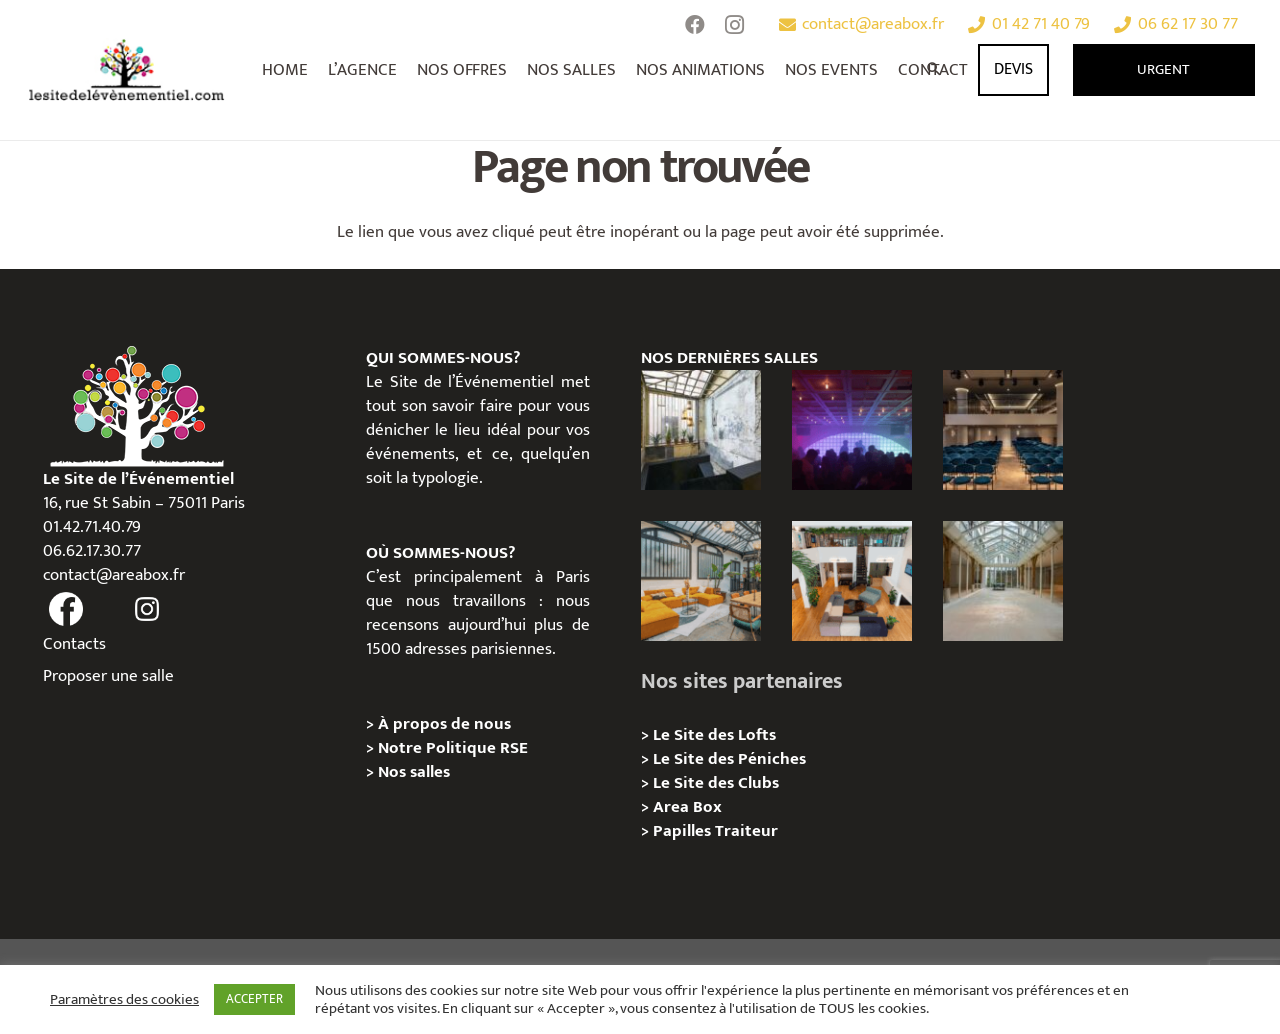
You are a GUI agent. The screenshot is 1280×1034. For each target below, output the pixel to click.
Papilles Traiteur (715, 831)
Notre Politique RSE (453, 748)
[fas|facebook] (67, 610)
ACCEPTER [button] (254, 999)
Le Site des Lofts (714, 735)
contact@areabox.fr (114, 575)
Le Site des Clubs (716, 783)
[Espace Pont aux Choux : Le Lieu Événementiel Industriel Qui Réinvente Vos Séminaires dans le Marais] (701, 430)
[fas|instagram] (147, 610)
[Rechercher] (935, 70)
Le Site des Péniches (731, 759)
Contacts (74, 644)
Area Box (687, 807)
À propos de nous (444, 724)
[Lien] (127, 70)
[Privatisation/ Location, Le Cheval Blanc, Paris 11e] (1003, 581)
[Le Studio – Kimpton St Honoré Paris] (1003, 430)
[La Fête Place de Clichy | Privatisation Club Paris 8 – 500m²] (852, 430)
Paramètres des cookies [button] (124, 1000)
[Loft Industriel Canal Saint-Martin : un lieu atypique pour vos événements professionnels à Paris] (852, 581)
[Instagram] (735, 25)
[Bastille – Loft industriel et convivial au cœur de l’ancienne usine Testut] (701, 581)
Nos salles (414, 772)
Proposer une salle (108, 676)
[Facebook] (695, 25)
